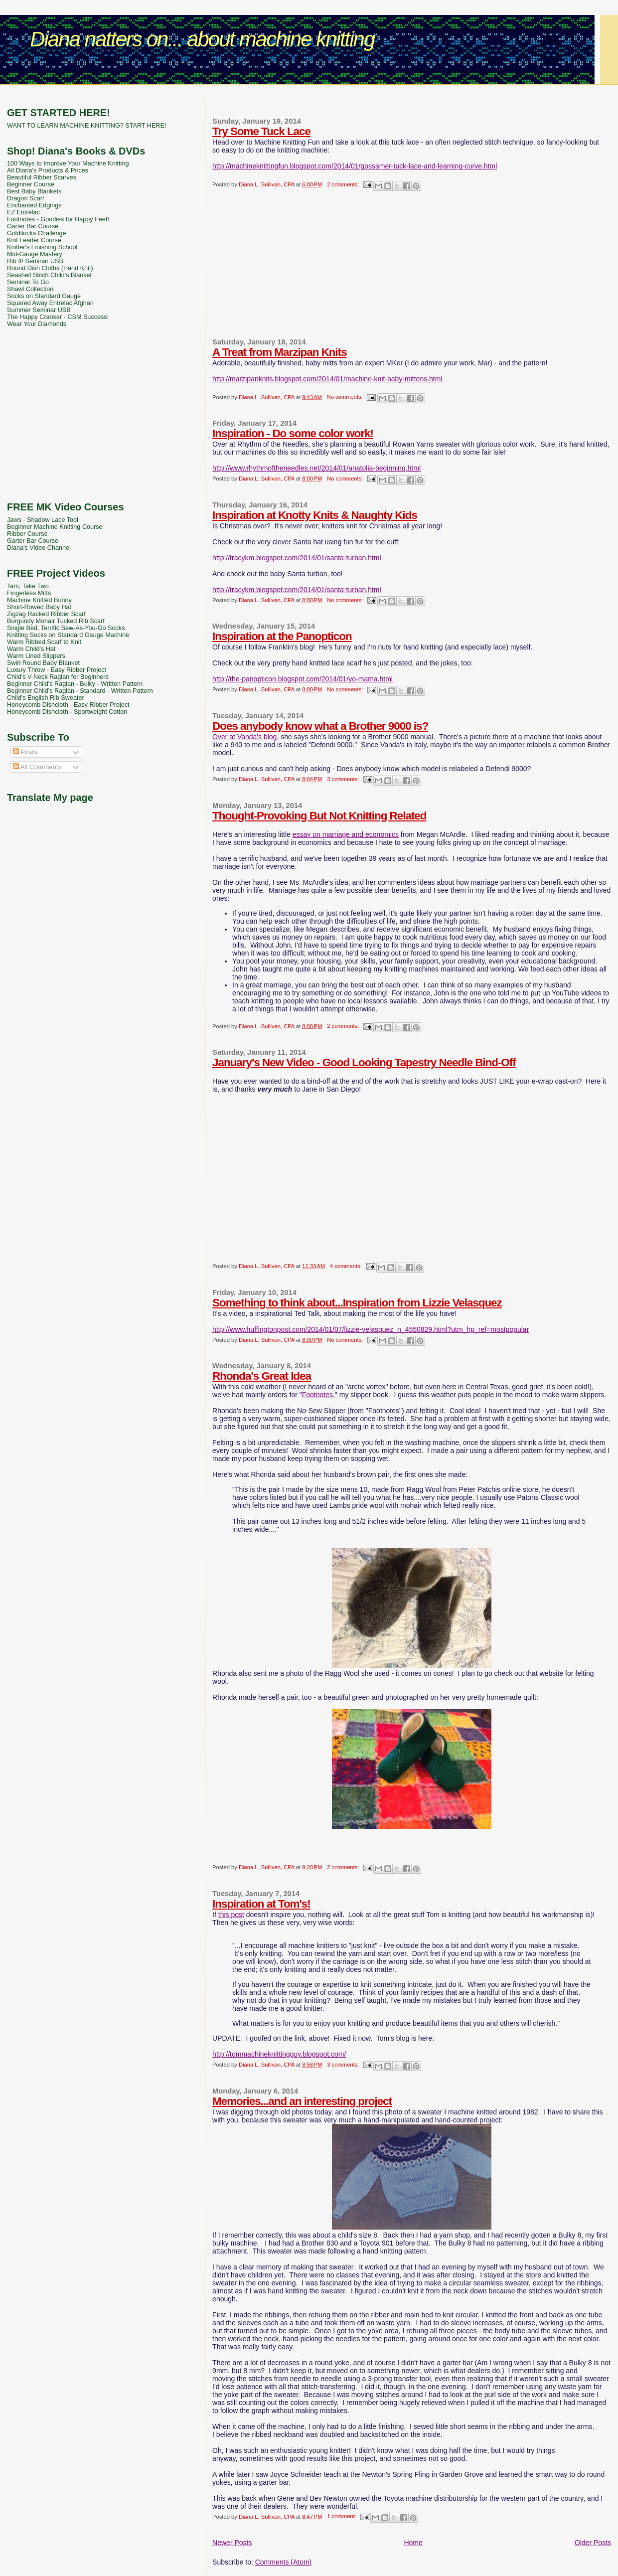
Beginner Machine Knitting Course (55, 526)
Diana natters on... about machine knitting (202, 39)
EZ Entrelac (23, 212)
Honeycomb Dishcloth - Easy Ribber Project (68, 704)
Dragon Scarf (25, 198)
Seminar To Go (28, 282)
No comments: (345, 397)
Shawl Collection (30, 289)
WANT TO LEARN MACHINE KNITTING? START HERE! (86, 125)
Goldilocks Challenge (36, 233)
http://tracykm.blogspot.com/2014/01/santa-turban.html (296, 558)
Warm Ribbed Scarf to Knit (44, 642)
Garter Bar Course (32, 226)
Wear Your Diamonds (36, 324)
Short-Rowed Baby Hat (39, 607)
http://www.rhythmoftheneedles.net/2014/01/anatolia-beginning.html (316, 468)
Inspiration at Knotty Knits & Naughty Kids (314, 515)
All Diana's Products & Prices (47, 170)
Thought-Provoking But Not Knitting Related (319, 815)
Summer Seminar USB (39, 310)
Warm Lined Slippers (36, 655)
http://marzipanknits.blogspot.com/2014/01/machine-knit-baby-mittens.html (327, 379)
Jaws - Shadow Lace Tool (42, 519)
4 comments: (346, 1266)
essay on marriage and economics (346, 834)
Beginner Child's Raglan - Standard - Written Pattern (80, 690)
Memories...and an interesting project (302, 2101)
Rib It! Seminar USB (35, 261)
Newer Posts (232, 2543)
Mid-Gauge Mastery (34, 254)
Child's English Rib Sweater (45, 697)
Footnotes (317, 1395)
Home (413, 2543)
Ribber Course (27, 533)
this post (231, 1915)
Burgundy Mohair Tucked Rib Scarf (56, 621)
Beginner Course (30, 184)
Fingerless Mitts (29, 593)
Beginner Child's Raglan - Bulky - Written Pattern (75, 683)
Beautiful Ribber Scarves (41, 177)
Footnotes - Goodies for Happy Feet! (58, 219)
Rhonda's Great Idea (261, 1376)
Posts (25, 752)
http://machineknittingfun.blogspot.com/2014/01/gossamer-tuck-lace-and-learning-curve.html (354, 166)
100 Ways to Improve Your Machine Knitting (68, 163)
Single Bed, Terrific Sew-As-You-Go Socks (66, 628)
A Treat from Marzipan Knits (279, 352)
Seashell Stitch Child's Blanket (49, 275)
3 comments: (343, 779)
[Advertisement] (309, 92)
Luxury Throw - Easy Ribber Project (56, 669)
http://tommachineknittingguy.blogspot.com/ (279, 2054)
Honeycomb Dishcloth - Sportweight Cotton (67, 711)
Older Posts (593, 2543)
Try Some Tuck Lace (261, 131)
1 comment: (342, 2516)
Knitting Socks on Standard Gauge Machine (68, 635)
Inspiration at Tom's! (261, 1904)
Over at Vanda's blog (244, 737)
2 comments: (343, 184)
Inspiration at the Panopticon (282, 636)
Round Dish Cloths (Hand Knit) (50, 268)
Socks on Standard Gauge (44, 296)
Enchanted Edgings (34, 205)
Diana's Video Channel (39, 547)
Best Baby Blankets (34, 191)
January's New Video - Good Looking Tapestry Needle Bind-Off (364, 1062)
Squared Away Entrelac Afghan (50, 303)
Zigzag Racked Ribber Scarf (46, 614)
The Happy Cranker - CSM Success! (58, 317)
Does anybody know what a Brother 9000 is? (320, 726)
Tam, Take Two (28, 586)
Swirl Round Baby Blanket (43, 662)
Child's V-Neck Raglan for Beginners (58, 676)
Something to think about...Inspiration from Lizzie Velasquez (357, 1302)
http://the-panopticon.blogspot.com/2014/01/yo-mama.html (302, 679)
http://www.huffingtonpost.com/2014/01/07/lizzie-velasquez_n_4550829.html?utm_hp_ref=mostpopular (370, 1329)
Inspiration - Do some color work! (292, 433)
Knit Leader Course (34, 240)
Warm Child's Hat (31, 648)
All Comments (37, 767)
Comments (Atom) (283, 2562)
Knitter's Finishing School (42, 247)
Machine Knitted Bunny (39, 600)
